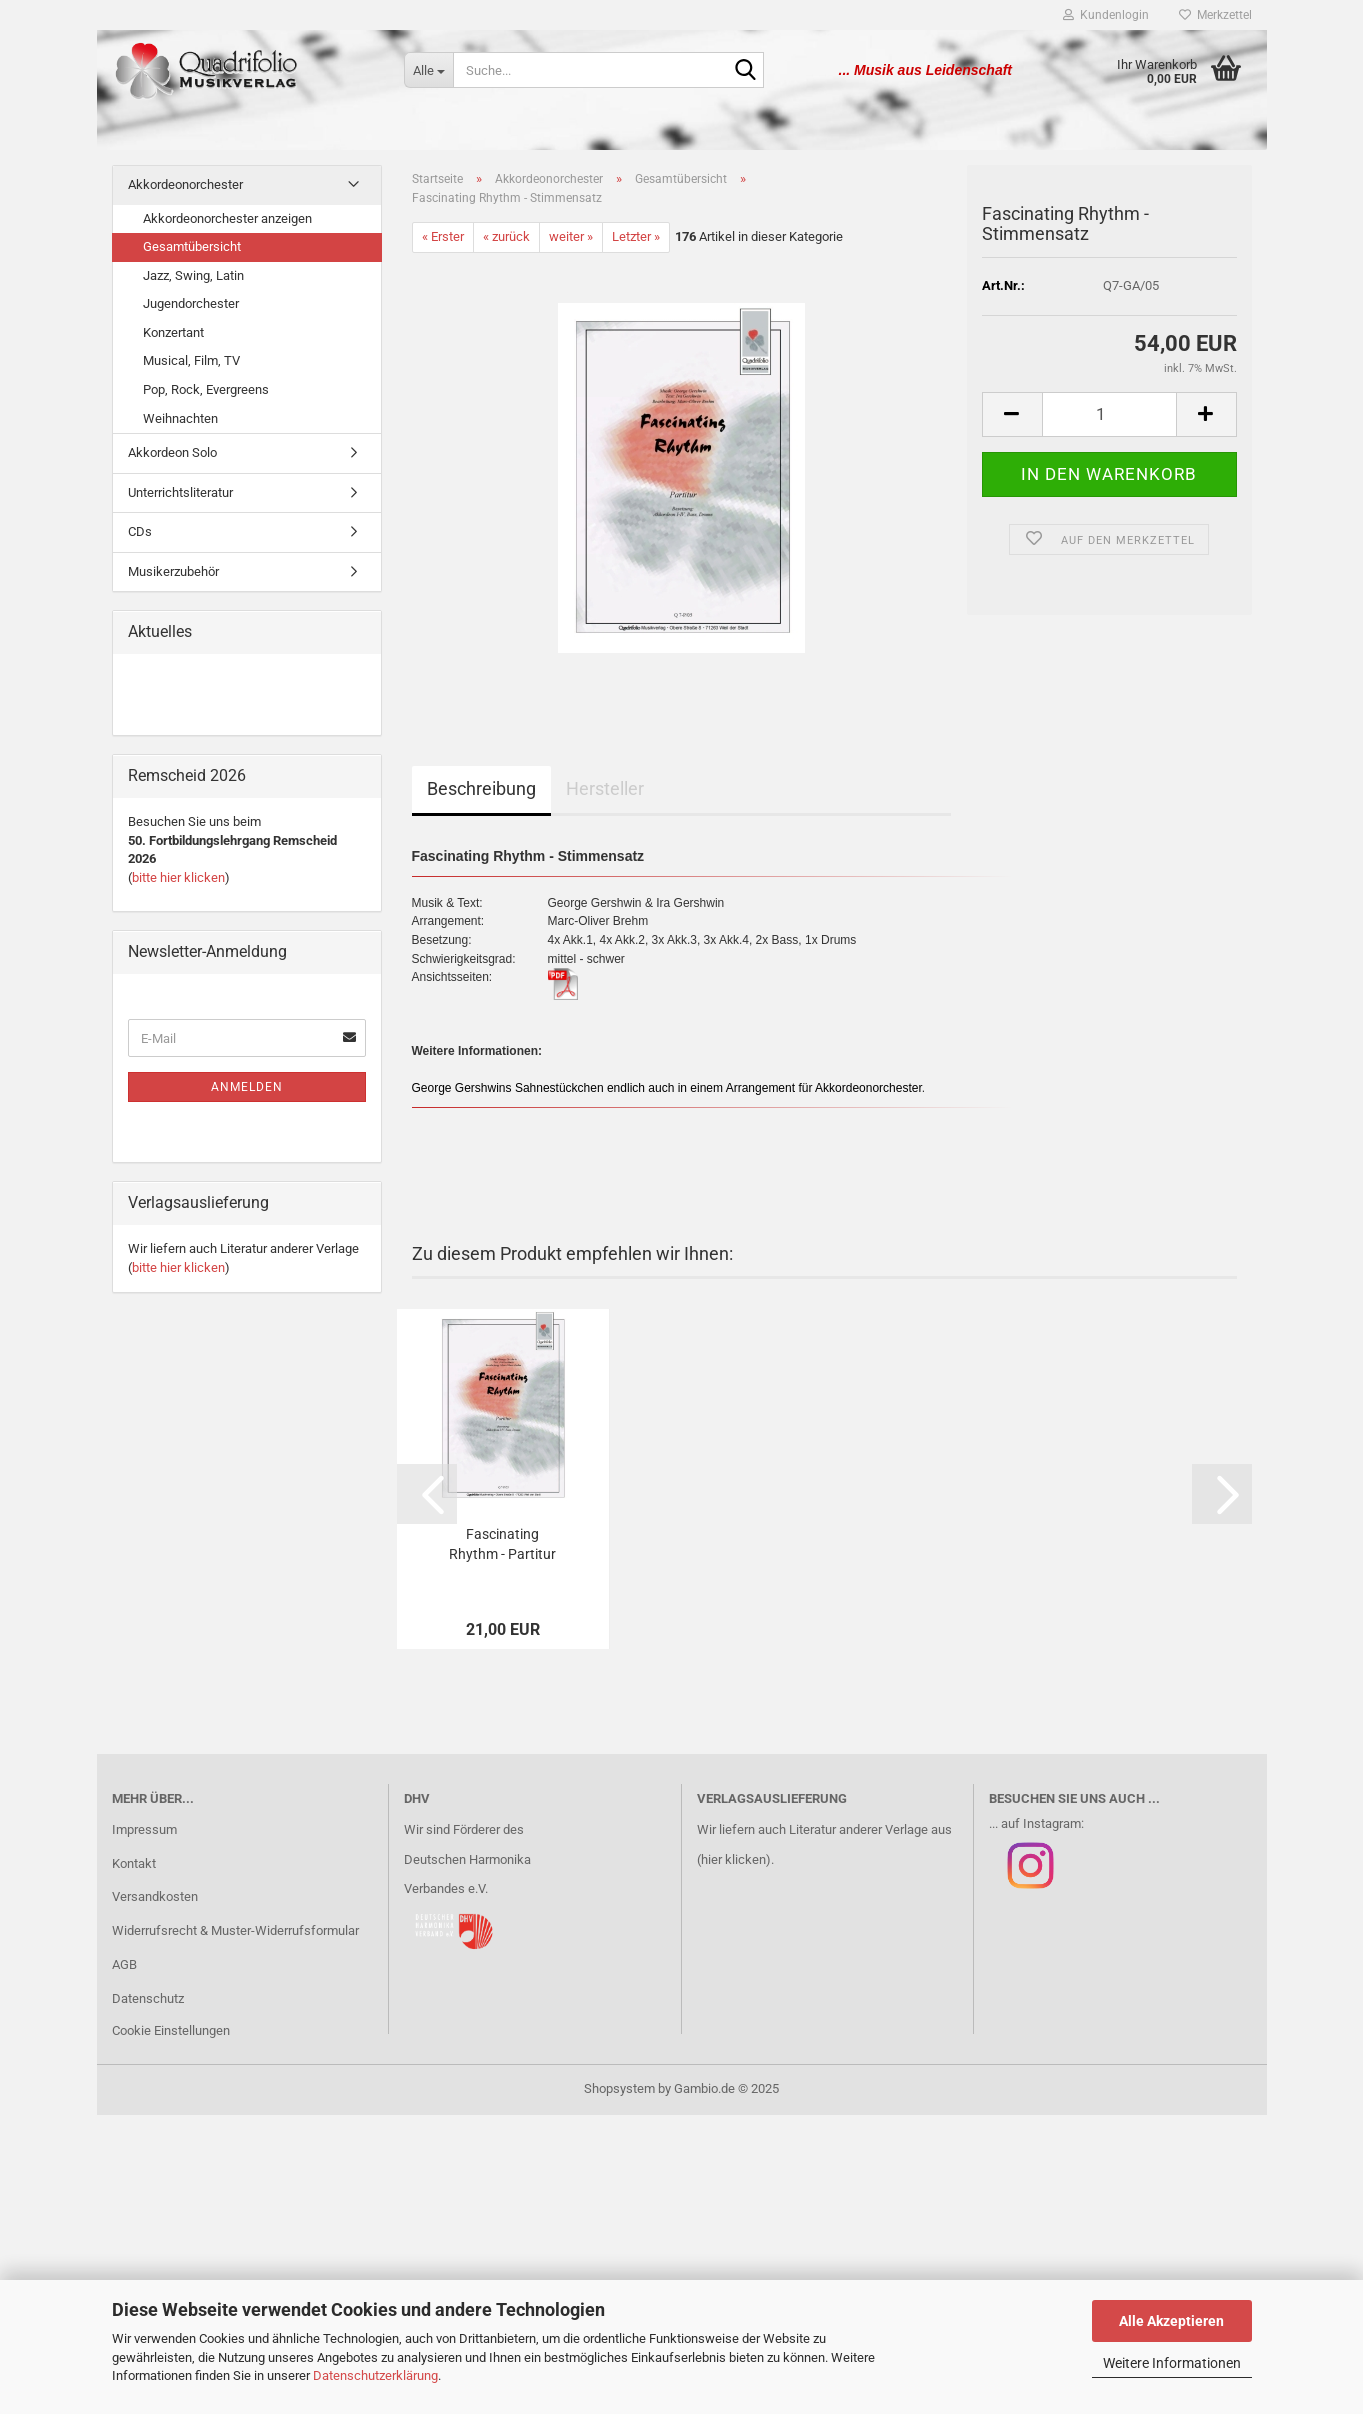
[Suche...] (428, 70)
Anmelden (247, 1087)
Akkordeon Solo (172, 452)
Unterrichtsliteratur (180, 492)
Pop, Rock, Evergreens (206, 389)
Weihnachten (180, 418)
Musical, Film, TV (191, 360)
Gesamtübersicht (192, 246)
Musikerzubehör (173, 571)
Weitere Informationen (1172, 2363)
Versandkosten (155, 1896)
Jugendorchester (191, 303)
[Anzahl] (1109, 414)
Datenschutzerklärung (375, 2375)
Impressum (144, 1829)
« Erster (443, 236)
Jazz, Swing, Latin (193, 275)
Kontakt (134, 1863)
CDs (140, 531)
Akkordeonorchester (185, 184)
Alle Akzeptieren (1171, 2321)
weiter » (571, 236)
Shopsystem (619, 2088)
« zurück (506, 236)
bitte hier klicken (178, 877)
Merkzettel (1215, 15)
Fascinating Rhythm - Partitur (502, 1544)
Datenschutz (148, 1998)
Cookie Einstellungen (171, 2030)
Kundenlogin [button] (1106, 15)
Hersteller (605, 788)
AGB (124, 1964)
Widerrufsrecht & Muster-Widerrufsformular (235, 1930)
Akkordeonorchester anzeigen (227, 218)
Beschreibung (481, 788)
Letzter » (636, 236)
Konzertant (173, 332)
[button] (1012, 414)
